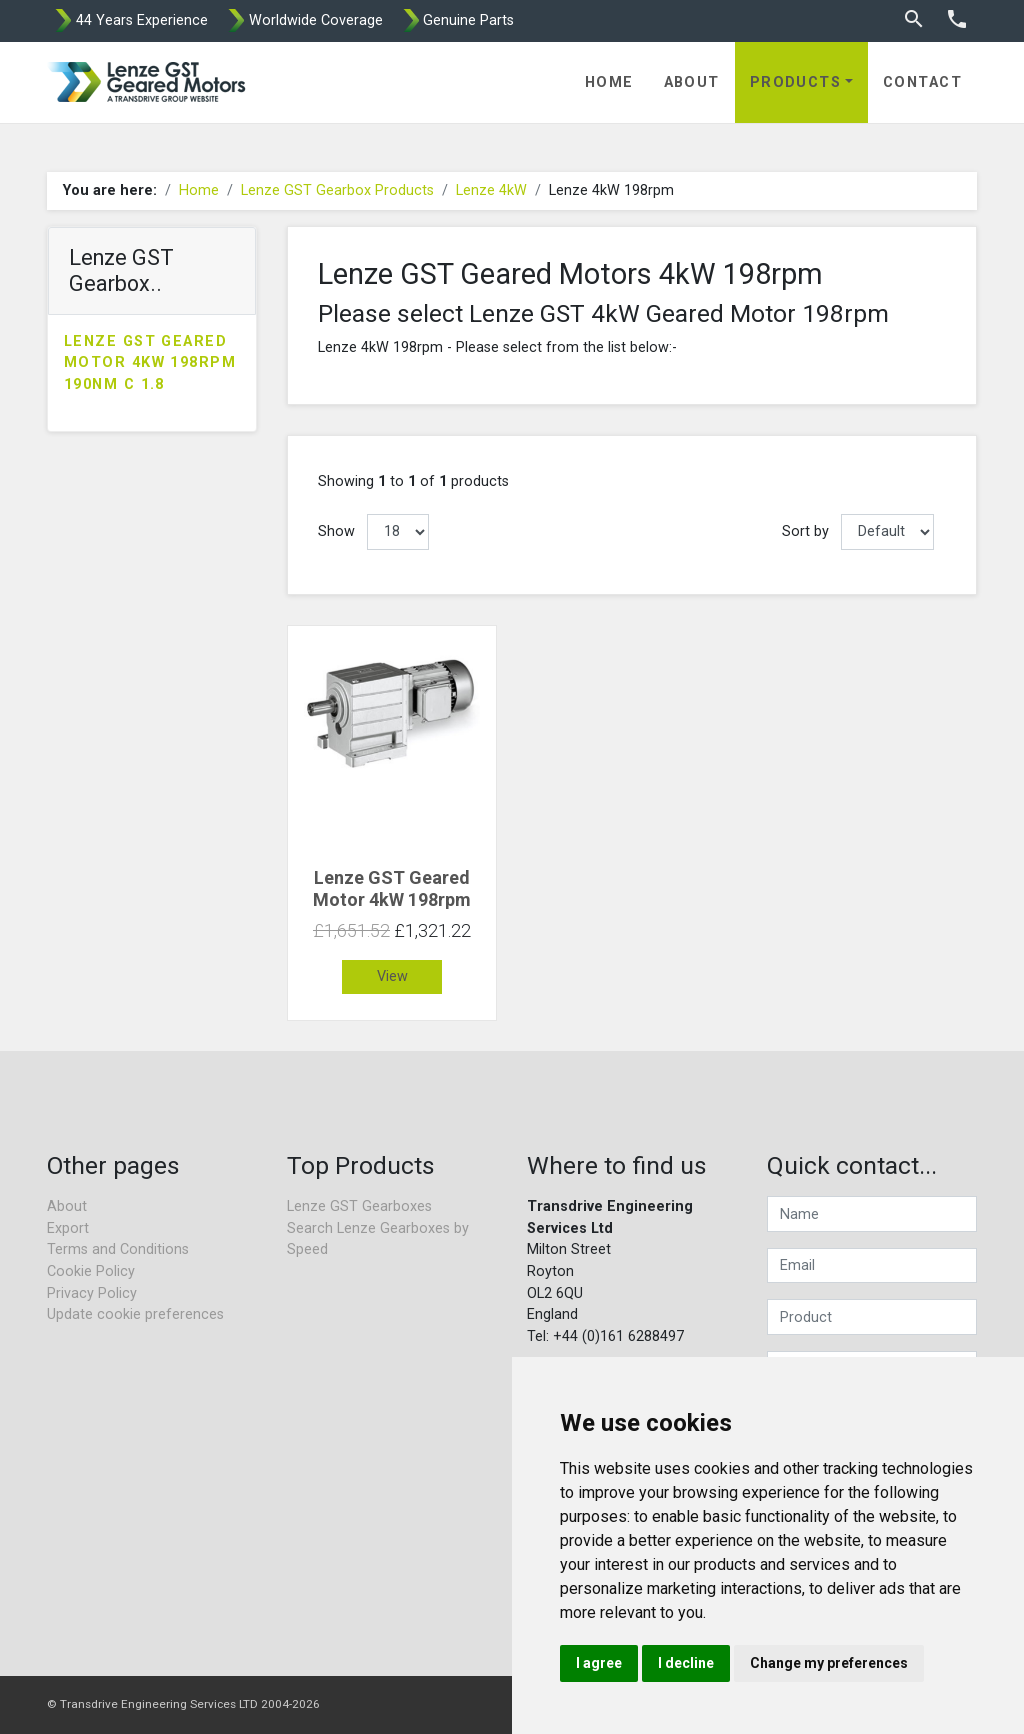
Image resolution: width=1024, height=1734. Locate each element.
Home (609, 82)
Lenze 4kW (491, 190)
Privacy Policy (92, 1293)
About (692, 82)
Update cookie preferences (135, 1314)
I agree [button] (599, 1663)
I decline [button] (686, 1663)
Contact (922, 82)
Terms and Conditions (118, 1249)
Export (68, 1228)
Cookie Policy (91, 1271)
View (392, 976)
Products (796, 82)
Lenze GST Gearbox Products (337, 190)
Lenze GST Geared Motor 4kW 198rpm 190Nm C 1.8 (150, 363)
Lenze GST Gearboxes (359, 1206)
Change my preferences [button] (829, 1663)
